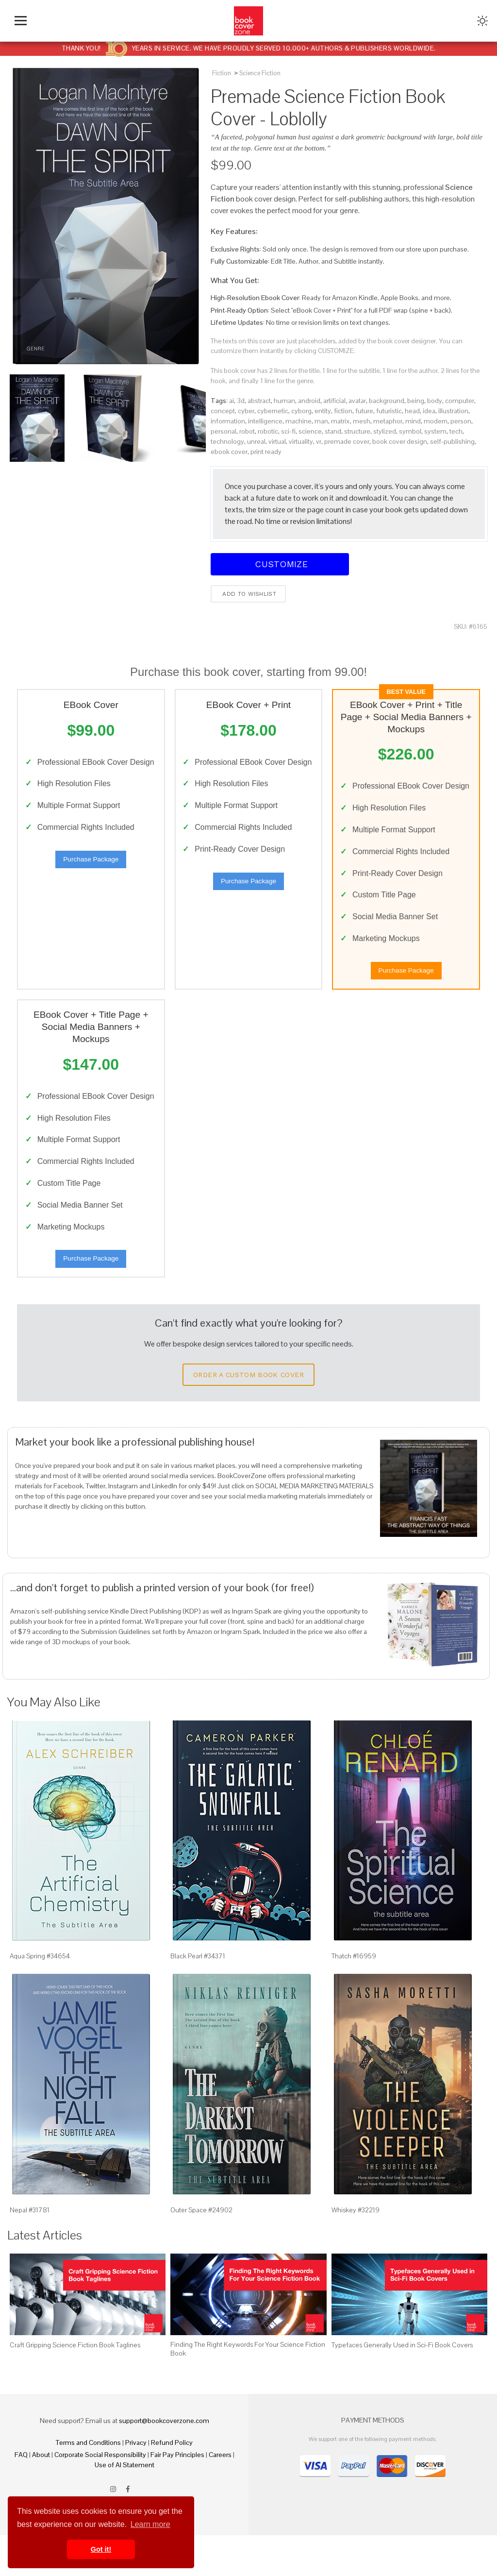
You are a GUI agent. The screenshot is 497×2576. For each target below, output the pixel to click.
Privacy (136, 2483)
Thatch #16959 (353, 1997)
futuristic (389, 410)
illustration (453, 410)
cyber (246, 410)
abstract (259, 400)
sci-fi (288, 431)
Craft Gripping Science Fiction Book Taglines (75, 2385)
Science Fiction (260, 73)
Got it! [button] (101, 2549)
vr (318, 441)
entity (323, 410)
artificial (334, 400)
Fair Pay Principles (177, 2495)
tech (456, 431)
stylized (384, 431)
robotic (268, 431)
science (310, 431)
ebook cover (229, 451)
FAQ (21, 2495)
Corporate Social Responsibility (100, 2495)
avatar (357, 400)
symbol (410, 431)
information (228, 421)
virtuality (301, 441)
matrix (340, 421)
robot (247, 431)
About (41, 2495)
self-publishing (452, 441)
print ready (266, 451)
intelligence (265, 421)
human (284, 400)
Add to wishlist (248, 593)
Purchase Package (90, 876)
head (412, 410)
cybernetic (272, 410)
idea (429, 410)
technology (227, 441)
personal (223, 431)
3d (241, 400)
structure (357, 431)
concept (223, 410)
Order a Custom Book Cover (248, 1415)
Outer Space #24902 (201, 2250)
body (434, 400)
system (435, 431)
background (386, 400)
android (309, 400)
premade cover (346, 441)
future (364, 410)
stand (333, 431)
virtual (277, 441)
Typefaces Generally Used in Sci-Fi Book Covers (402, 2385)
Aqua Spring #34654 (40, 1997)
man (321, 421)
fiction (343, 410)
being (415, 400)
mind (413, 421)
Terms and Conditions (88, 2483)
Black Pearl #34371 (197, 1997)
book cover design (399, 441)
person (460, 421)
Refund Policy (172, 2483)
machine (298, 421)
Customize (280, 564)
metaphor (387, 421)
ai (231, 400)
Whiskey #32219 (355, 2250)
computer (459, 400)
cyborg (301, 410)
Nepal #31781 (30, 2250)
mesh (361, 421)
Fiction (221, 73)
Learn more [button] (150, 2524)
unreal (256, 441)
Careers (220, 2495)
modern (435, 421)
